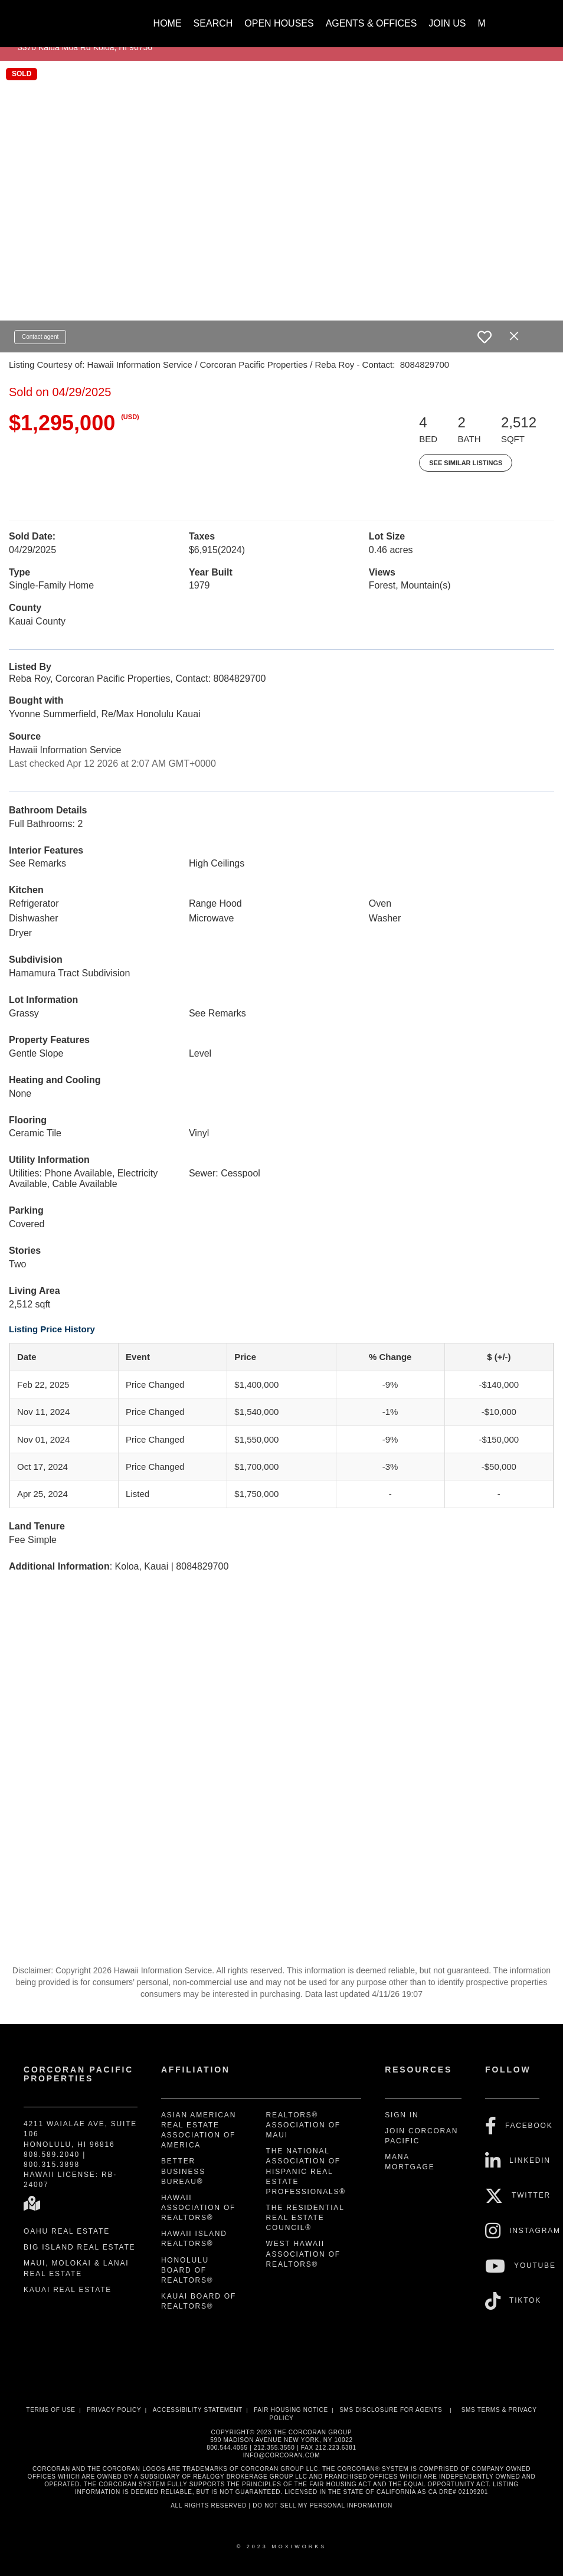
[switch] (484, 337)
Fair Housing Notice (291, 2410)
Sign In (401, 2115)
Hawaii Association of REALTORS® (198, 2207)
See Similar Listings (465, 462)
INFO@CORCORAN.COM (281, 2455)
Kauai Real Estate (68, 2290)
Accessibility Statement (198, 2410)
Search (213, 23)
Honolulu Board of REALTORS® (187, 2270)
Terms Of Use (50, 2410)
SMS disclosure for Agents (390, 2410)
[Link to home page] (75, 17)
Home (167, 23)
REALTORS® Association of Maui (303, 2125)
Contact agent (40, 337)
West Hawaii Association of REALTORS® (303, 2254)
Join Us (447, 23)
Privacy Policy (114, 2410)
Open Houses (278, 23)
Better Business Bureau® (183, 2171)
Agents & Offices (371, 23)
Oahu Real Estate (67, 2231)
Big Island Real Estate (79, 2247)
